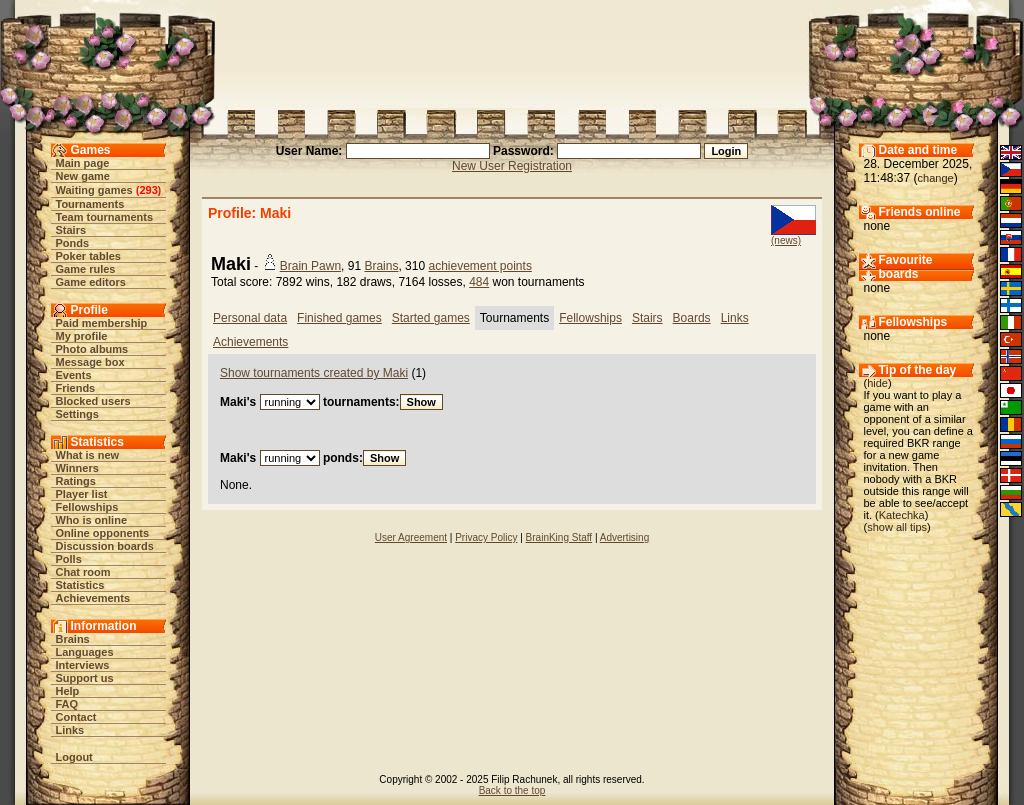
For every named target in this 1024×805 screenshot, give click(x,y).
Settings (77, 414)
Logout (74, 757)
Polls (69, 559)
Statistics (80, 585)
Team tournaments (105, 217)
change (936, 178)
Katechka (902, 515)
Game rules (86, 269)
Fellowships (87, 507)
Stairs (71, 230)
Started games (431, 318)
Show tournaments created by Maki (314, 373)
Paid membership (102, 323)
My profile (82, 336)
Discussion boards (105, 546)
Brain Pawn (310, 266)
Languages (85, 652)
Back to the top (512, 790)
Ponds (73, 243)
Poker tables (88, 256)
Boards (692, 318)
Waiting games (94, 190)
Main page (83, 163)
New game (83, 176)
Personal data (250, 318)
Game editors (91, 282)
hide (877, 383)
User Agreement (411, 537)
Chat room (83, 572)
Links (70, 730)
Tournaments (90, 204)
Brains (73, 639)
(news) (786, 240)
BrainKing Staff (559, 537)
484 (479, 282)
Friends (76, 388)
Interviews (83, 665)
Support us (85, 678)
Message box (90, 362)
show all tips (897, 527)
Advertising (624, 537)
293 (148, 190)
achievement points (479, 266)
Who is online (92, 520)
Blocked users (93, 401)
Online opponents (103, 533)
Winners (77, 468)
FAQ (67, 704)
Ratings (76, 481)
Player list (82, 494)
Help (68, 691)
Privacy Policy (486, 537)
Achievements (93, 598)
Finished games (339, 318)
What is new (88, 455)
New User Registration (512, 166)
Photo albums (92, 349)
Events (74, 375)
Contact (76, 717)
